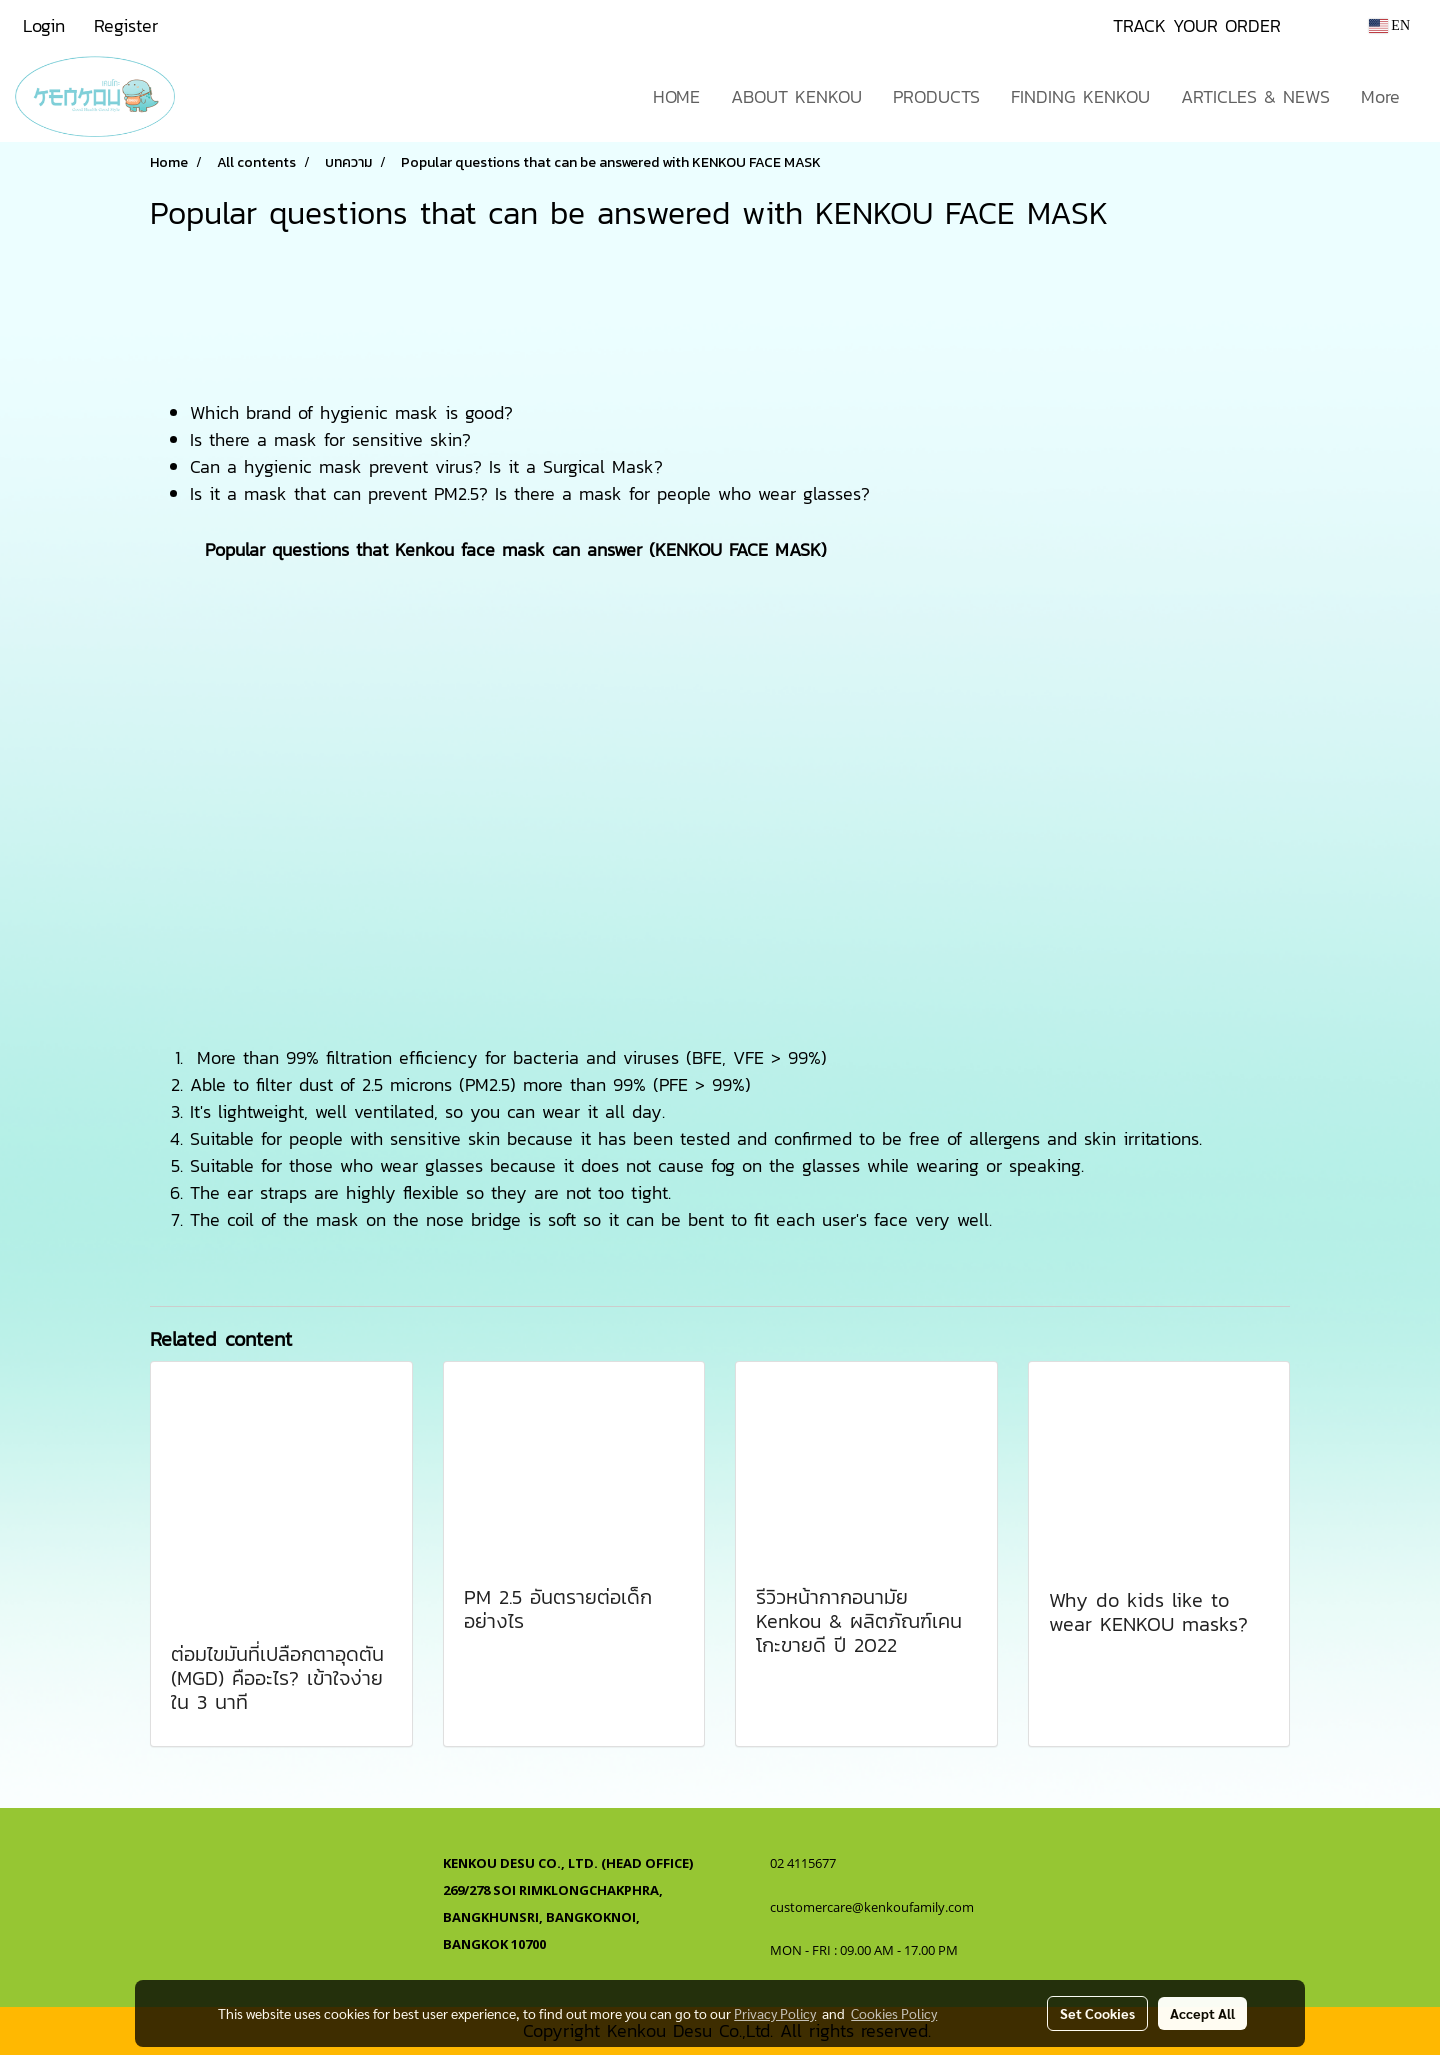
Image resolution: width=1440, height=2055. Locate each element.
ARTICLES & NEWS (1255, 96)
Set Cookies (1097, 2013)
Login (44, 25)
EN (1389, 25)
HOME (676, 96)
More (1380, 96)
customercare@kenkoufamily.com (872, 1907)
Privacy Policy (775, 2013)
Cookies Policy (894, 2013)
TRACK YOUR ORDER (1197, 25)
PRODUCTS (936, 96)
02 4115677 (804, 1863)
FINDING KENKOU (1080, 96)
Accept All (1202, 2013)
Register (126, 25)
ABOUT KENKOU (796, 96)
